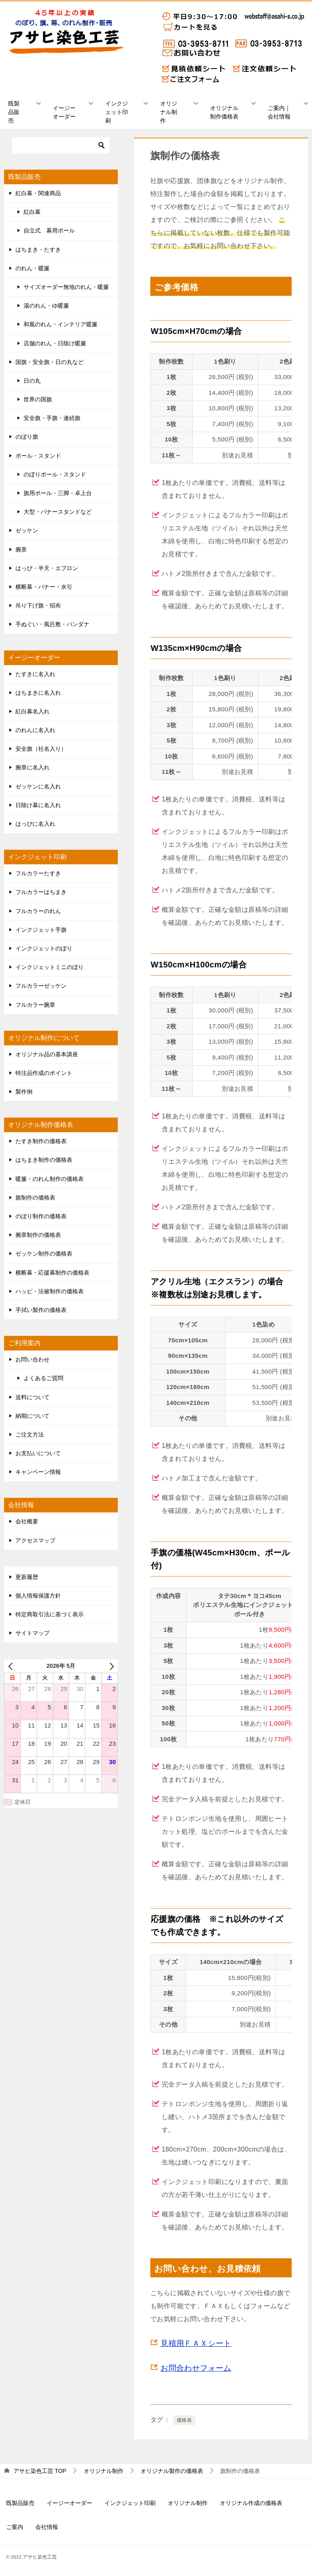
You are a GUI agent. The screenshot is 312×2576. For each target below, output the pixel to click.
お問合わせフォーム (196, 2368)
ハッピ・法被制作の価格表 (49, 1291)
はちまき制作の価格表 (43, 1160)
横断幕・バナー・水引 (43, 587)
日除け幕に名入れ (38, 805)
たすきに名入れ (35, 674)
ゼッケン (26, 530)
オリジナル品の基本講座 (46, 1054)
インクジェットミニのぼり (49, 967)
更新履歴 (26, 1577)
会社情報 (46, 2527)
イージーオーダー (64, 112)
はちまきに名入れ (38, 692)
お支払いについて (38, 1453)
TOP (39, 2471)
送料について (32, 1397)
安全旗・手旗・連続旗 (52, 418)
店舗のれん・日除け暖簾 (55, 343)
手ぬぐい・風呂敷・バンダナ (52, 624)
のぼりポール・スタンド (55, 474)
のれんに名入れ (35, 730)
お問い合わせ (32, 1359)
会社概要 (26, 1521)
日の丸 (32, 380)
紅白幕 (32, 212)
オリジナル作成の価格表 (251, 2503)
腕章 (21, 549)
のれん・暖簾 (32, 268)
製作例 (23, 1091)
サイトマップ (32, 1633)
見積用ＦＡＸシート (196, 2343)
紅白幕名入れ (32, 711)
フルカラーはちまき (41, 892)
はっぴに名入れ (35, 824)
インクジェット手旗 (41, 929)
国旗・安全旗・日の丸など (49, 362)
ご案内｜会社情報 (279, 112)
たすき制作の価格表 (41, 1141)
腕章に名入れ (32, 767)
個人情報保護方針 (38, 1595)
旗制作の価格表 (35, 1197)
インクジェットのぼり (43, 948)
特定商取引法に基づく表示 (49, 1614)
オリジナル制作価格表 (224, 112)
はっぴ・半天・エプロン (46, 568)
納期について (32, 1416)
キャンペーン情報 (38, 1472)
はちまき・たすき (38, 249)
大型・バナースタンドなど (58, 511)
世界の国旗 (38, 399)
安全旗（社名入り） (41, 748)
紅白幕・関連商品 (38, 193)
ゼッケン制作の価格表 (43, 1253)
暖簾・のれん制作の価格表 (49, 1179)
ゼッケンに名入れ (38, 786)
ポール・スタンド (38, 455)
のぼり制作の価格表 (41, 1216)
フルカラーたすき (38, 873)
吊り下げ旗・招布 (38, 605)
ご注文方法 (29, 1434)
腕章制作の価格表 (38, 1235)
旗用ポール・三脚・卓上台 (58, 493)
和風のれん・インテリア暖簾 (61, 324)
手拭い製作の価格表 (41, 1310)
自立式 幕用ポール (49, 230)
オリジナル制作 (168, 112)
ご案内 (14, 2527)
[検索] (61, 145)
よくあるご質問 (43, 1378)
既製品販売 (14, 112)
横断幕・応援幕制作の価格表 (52, 1272)
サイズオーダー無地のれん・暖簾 (66, 287)
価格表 (184, 2420)
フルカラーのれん (38, 911)
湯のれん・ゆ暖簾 (46, 305)
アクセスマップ (35, 1540)
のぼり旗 (26, 436)
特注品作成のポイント (43, 1073)
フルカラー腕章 (35, 1005)
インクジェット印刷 (116, 112)
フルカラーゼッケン (41, 985)
